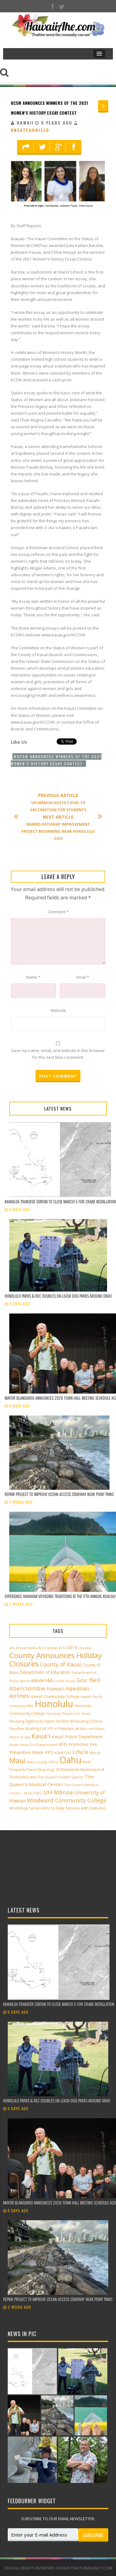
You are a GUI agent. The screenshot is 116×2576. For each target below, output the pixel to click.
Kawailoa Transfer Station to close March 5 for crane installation (60, 1201)
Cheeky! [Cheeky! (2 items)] (84, 1648)
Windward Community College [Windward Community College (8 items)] (66, 1800)
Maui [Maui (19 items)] (17, 1760)
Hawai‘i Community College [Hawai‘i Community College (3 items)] (54, 1696)
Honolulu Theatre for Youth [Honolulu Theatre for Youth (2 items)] (68, 1713)
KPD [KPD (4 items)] (49, 1752)
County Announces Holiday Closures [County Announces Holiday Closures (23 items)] (55, 1659)
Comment (58, 911)
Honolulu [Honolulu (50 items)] (54, 1704)
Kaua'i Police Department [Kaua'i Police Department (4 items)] (77, 1737)
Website (58, 1010)
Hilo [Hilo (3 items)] (29, 1705)
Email (82, 977)
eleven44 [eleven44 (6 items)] (41, 1680)
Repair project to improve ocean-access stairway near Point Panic (59, 1494)
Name (33, 977)
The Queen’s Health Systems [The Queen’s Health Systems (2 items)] (61, 1777)
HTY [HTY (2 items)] (50, 1729)
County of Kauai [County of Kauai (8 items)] (60, 1664)
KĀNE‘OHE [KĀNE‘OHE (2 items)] (63, 1753)
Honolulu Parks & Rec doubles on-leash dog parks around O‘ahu (58, 1296)
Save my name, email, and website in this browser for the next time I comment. (58, 1054)
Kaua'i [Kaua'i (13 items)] (41, 1736)
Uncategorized (30, 130)
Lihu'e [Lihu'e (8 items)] (80, 1752)
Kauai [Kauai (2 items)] (13, 1745)
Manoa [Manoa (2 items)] (95, 1753)
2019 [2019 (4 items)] (72, 1647)
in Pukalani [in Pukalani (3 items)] (64, 1728)
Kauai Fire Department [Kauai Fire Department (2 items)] (38, 1745)
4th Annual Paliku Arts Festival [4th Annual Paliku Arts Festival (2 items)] (33, 1648)
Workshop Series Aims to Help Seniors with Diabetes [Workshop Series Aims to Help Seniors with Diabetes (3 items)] (57, 1808)
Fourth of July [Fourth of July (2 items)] (64, 1681)
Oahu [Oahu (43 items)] (70, 1760)
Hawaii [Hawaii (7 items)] (55, 1688)
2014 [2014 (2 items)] (62, 1648)
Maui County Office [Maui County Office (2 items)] (42, 1762)
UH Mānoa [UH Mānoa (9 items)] (58, 1792)
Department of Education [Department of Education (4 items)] (45, 1672)
